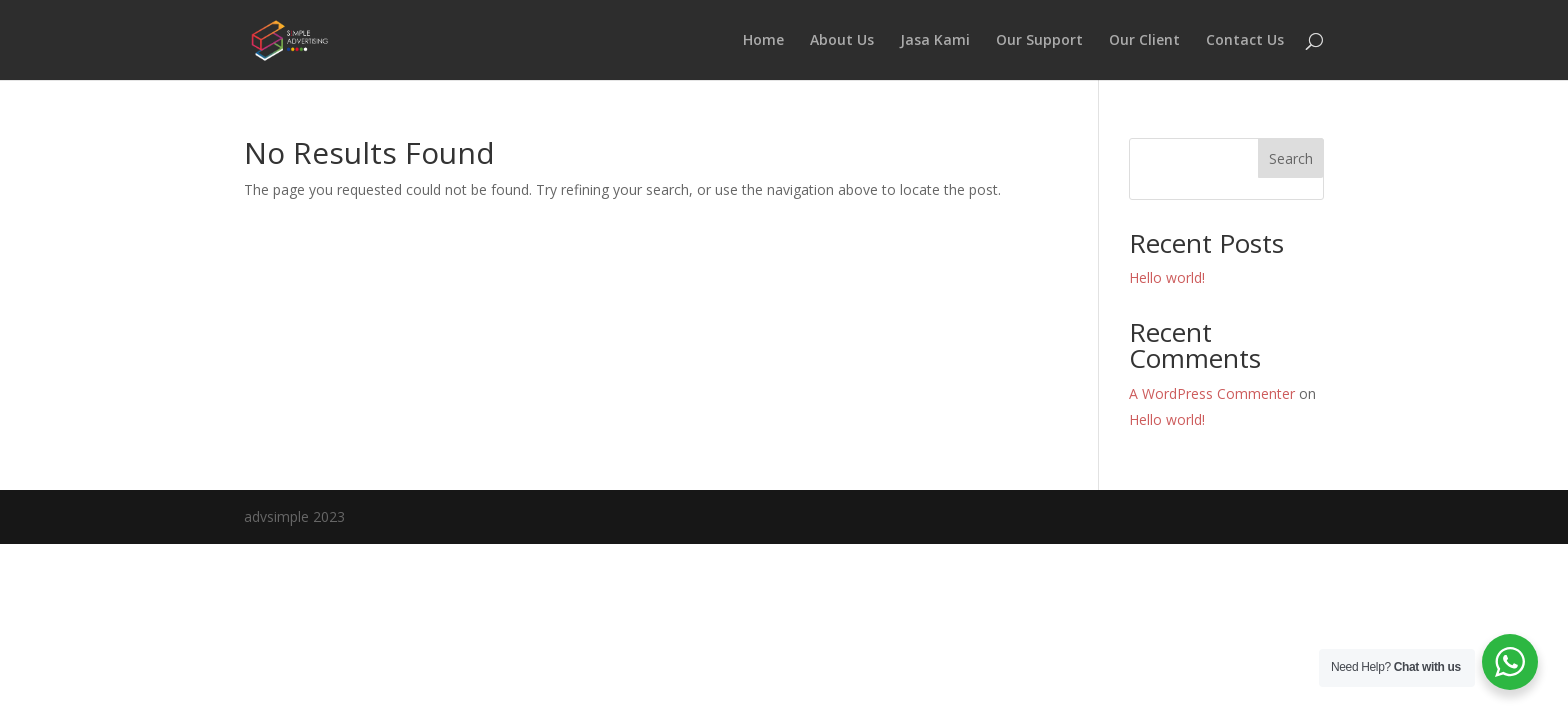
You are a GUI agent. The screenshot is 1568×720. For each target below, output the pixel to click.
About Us (842, 41)
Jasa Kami (935, 41)
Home (763, 41)
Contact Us (1245, 41)
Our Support (1039, 41)
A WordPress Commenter (1212, 393)
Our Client (1144, 41)
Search (1291, 158)
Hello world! (1167, 277)
